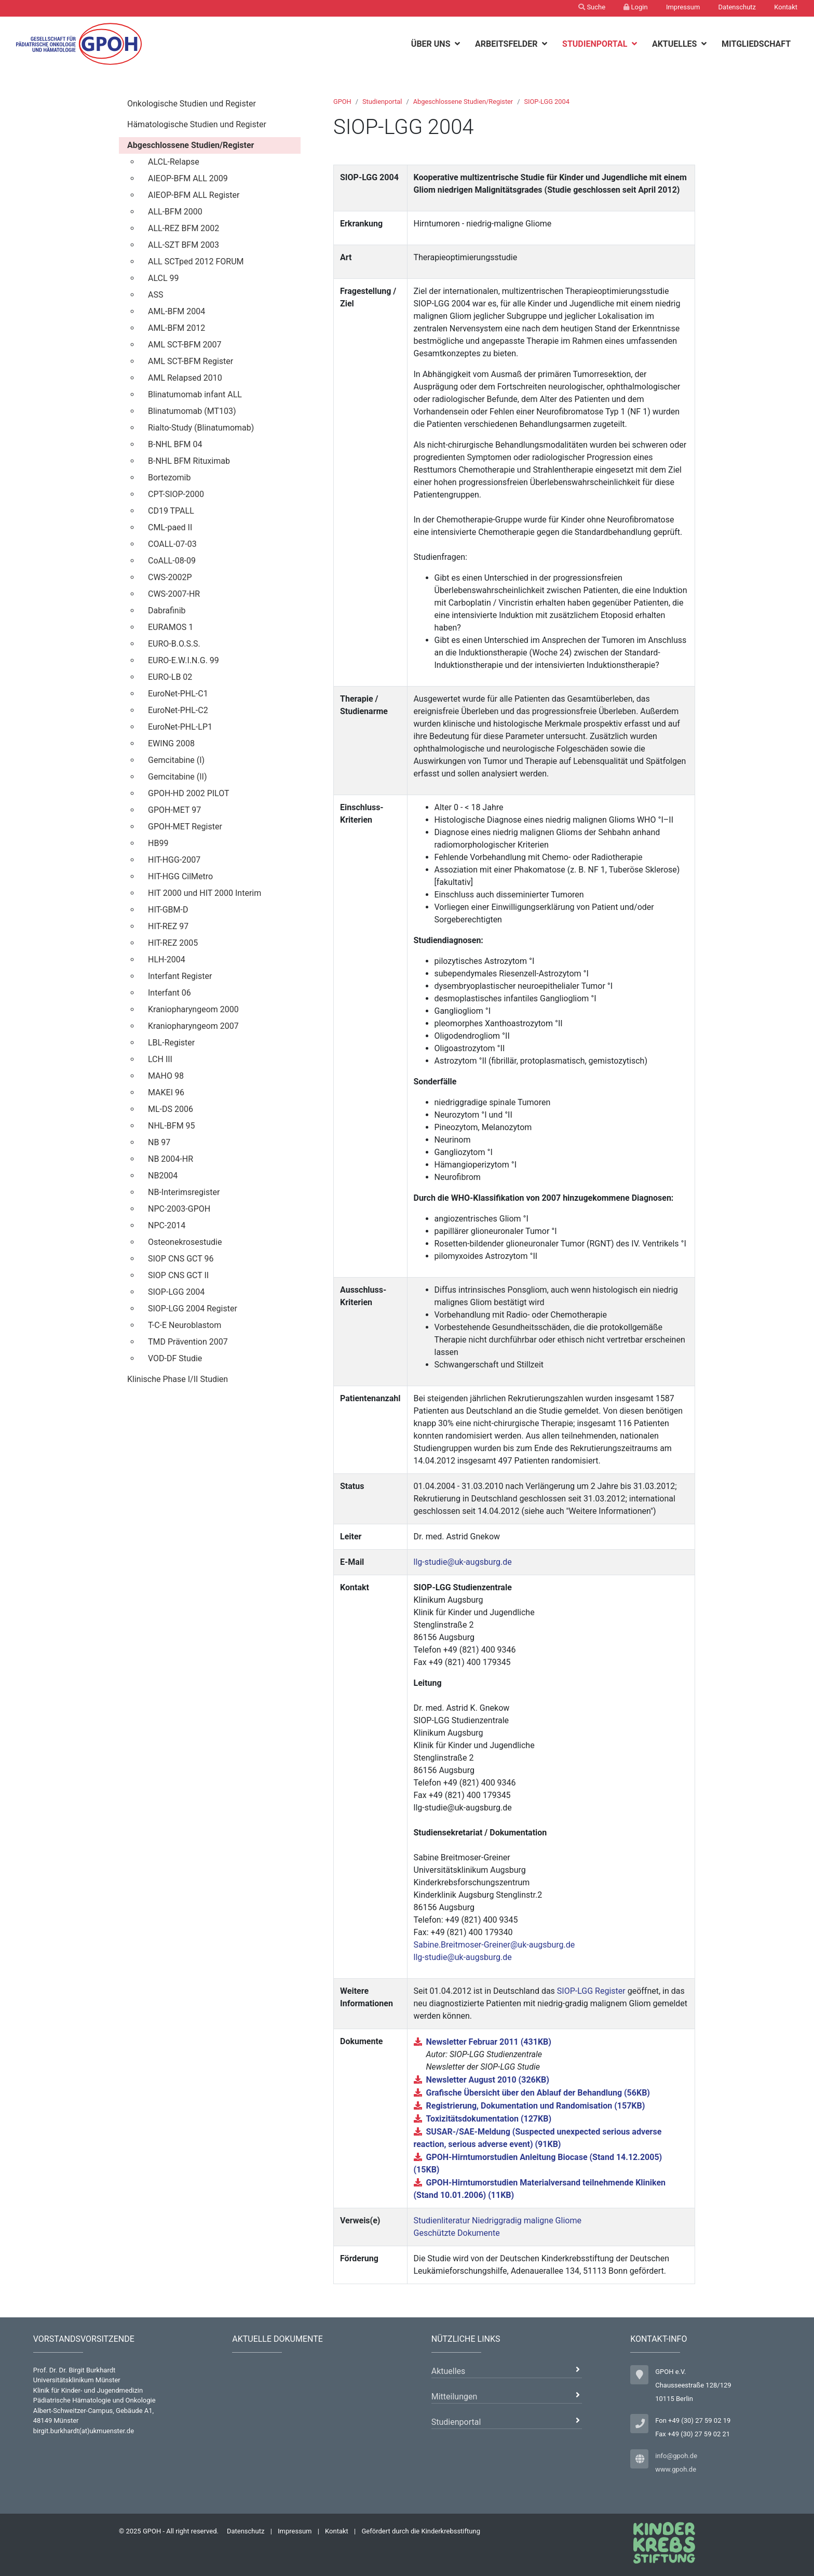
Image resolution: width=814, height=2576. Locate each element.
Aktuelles (675, 44)
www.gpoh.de (675, 2469)
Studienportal (595, 44)
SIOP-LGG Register (591, 1991)
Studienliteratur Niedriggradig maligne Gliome (497, 2220)
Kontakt (785, 7)
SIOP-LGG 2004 (546, 101)
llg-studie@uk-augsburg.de (463, 1562)
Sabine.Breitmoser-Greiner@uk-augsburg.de (494, 1945)
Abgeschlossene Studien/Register (463, 101)
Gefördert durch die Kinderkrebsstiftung (421, 2531)
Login (635, 7)
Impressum (683, 7)
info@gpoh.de (676, 2456)
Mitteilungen (454, 2396)
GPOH (342, 101)
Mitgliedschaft (756, 44)
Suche (591, 7)
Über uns (432, 44)
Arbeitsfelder (507, 44)
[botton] (459, 44)
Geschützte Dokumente (457, 2233)
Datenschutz (737, 7)
